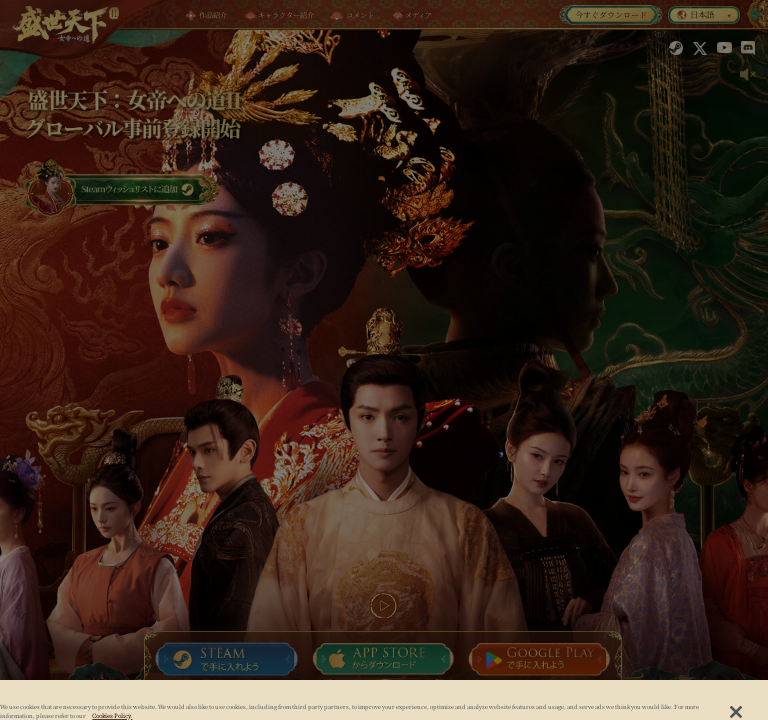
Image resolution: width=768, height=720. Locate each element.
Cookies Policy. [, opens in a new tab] (112, 716)
